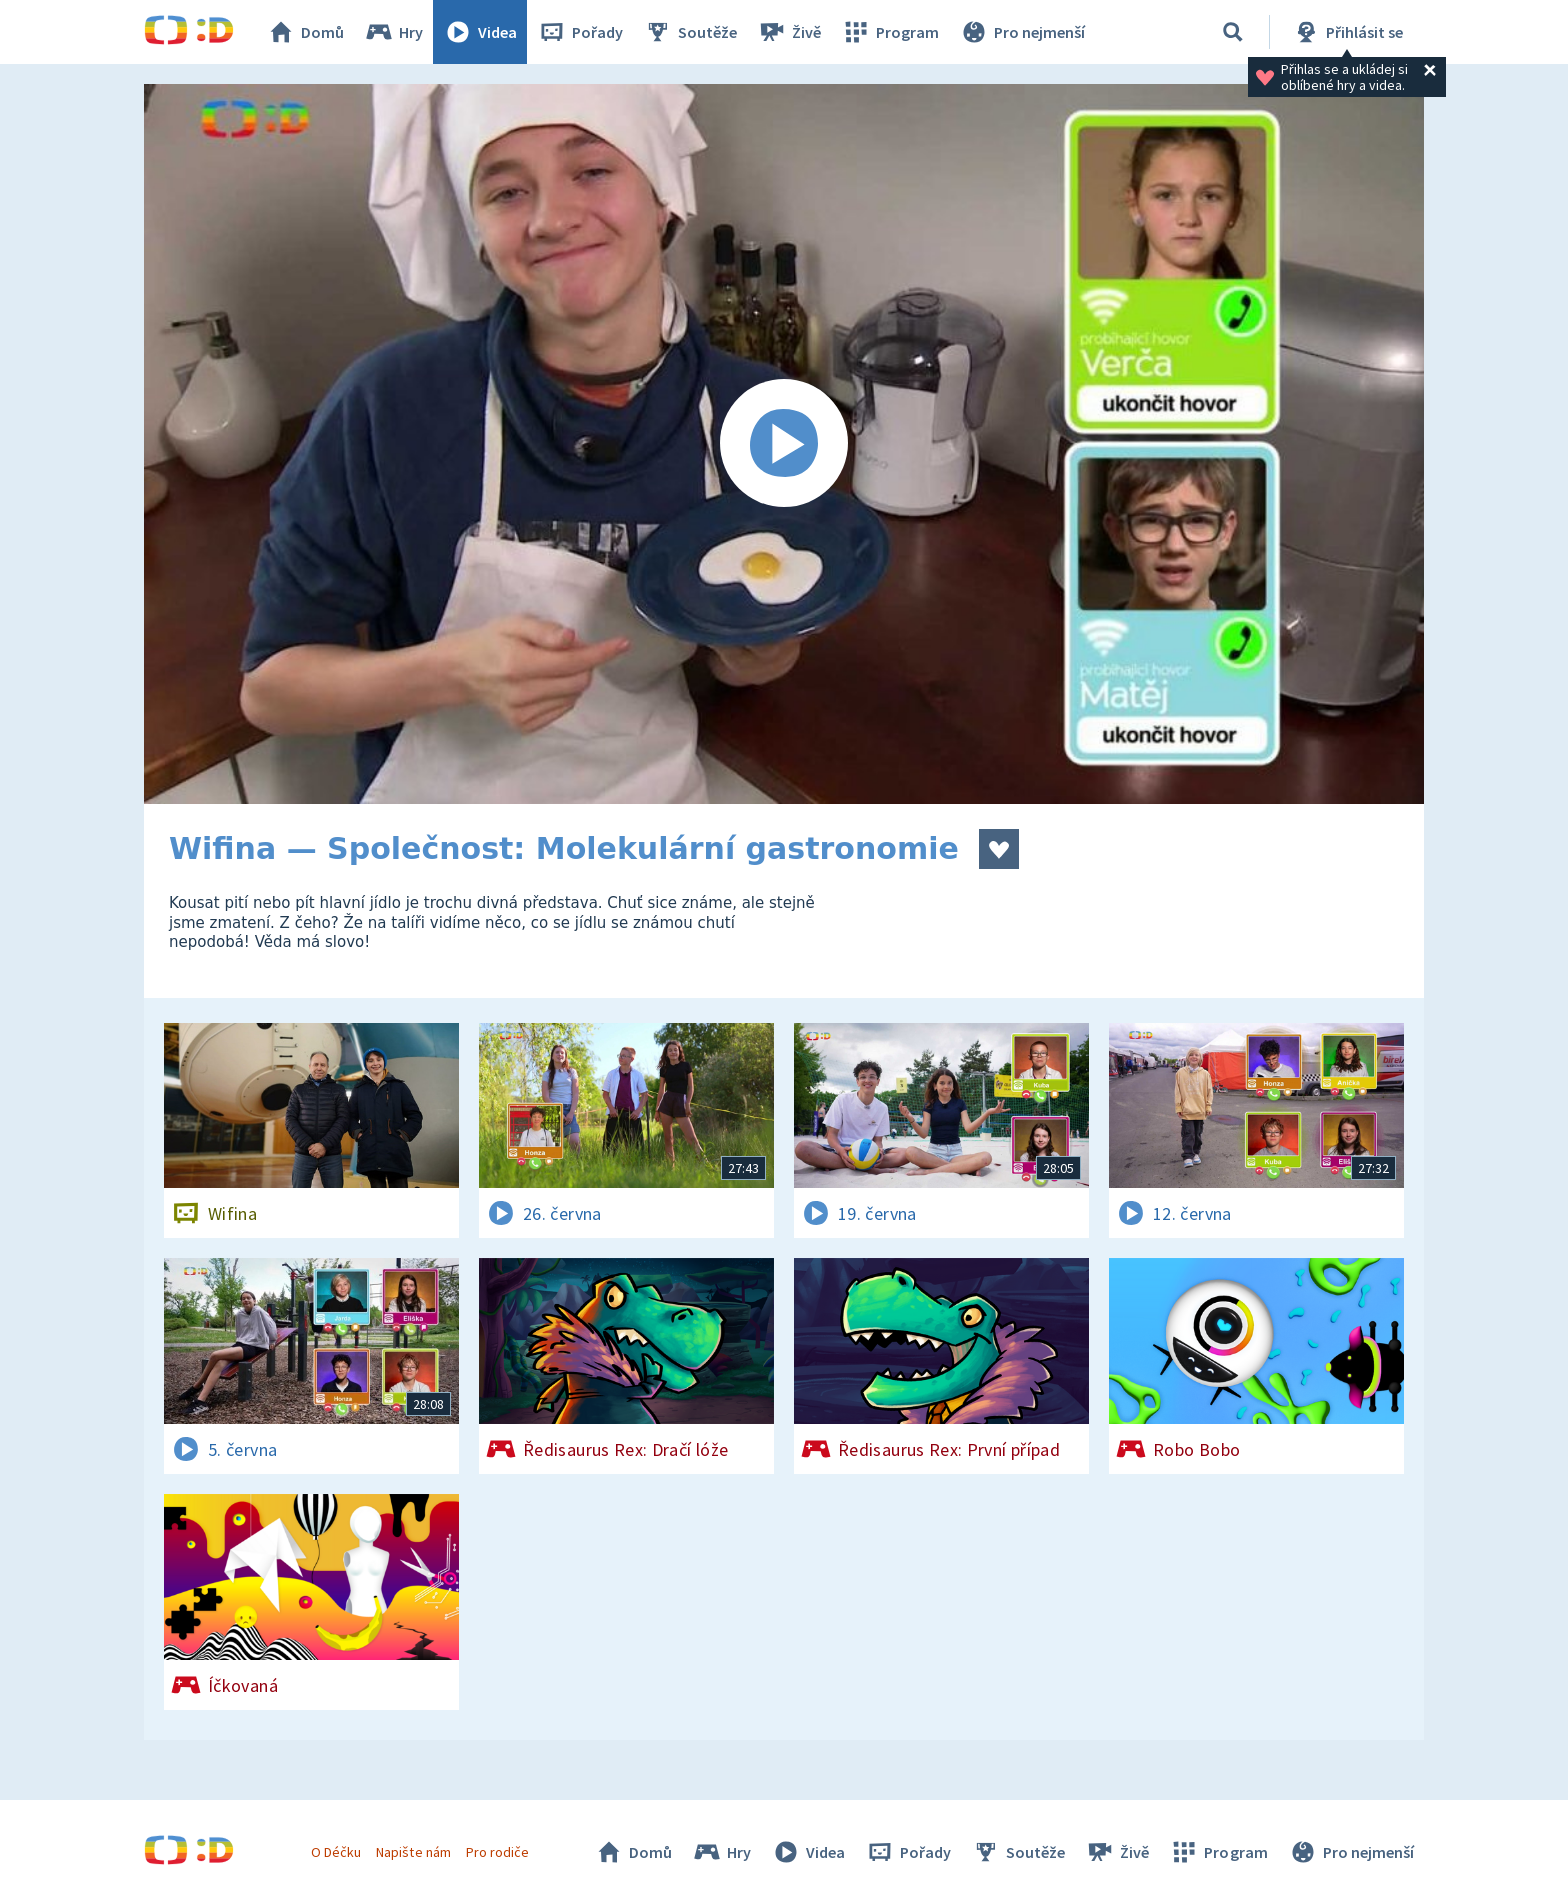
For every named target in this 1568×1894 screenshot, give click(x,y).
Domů (305, 32)
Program (890, 32)
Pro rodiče (497, 1852)
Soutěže (690, 32)
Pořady (580, 32)
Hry (393, 32)
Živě (789, 32)
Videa (480, 32)
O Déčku (336, 1852)
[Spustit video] (784, 444)
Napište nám (413, 1852)
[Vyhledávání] (1233, 32)
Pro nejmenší (1022, 32)
